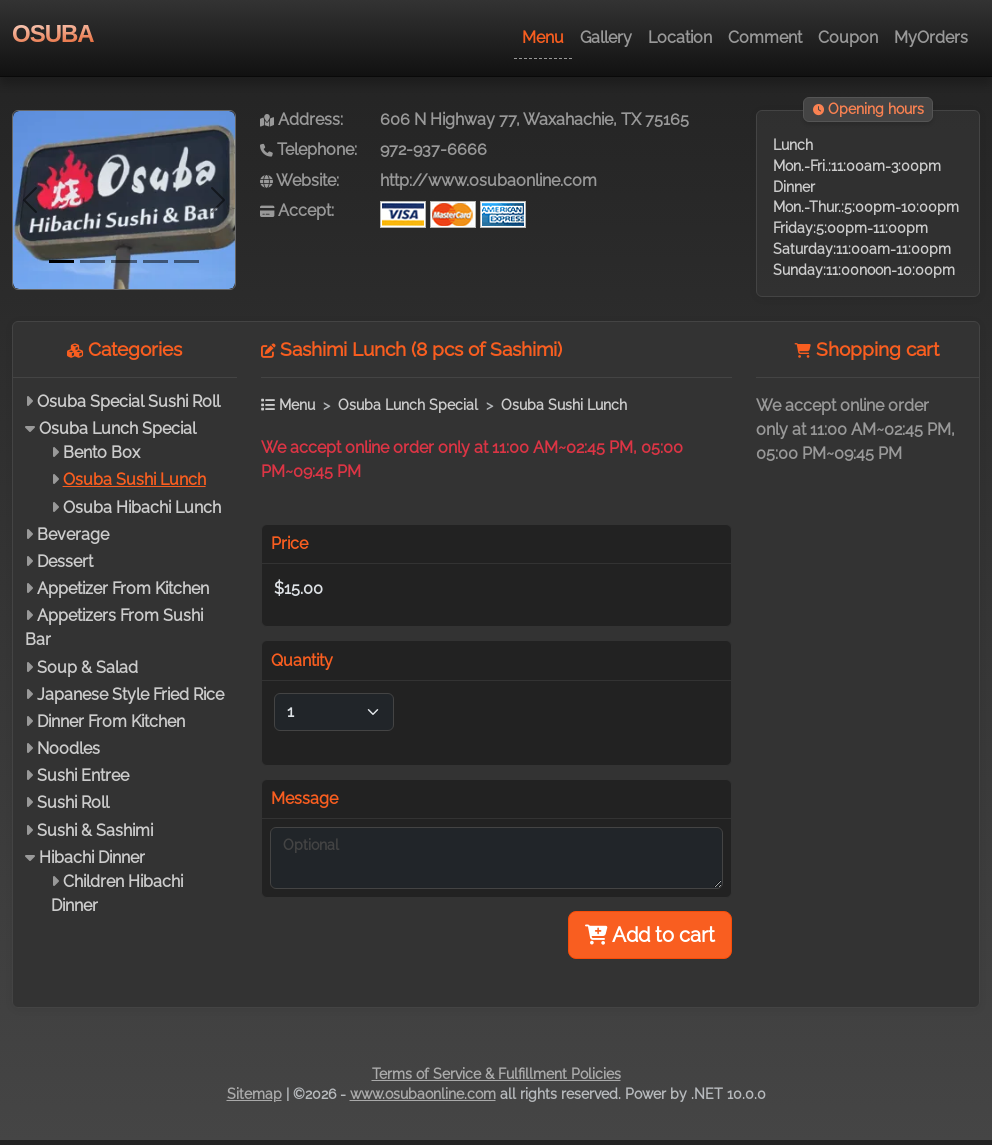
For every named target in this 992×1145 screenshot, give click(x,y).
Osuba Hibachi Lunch (142, 507)
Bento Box (101, 452)
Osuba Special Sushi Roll (128, 401)
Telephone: (308, 149)
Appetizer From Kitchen (123, 588)
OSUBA (53, 33)
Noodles (68, 748)
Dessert (65, 561)
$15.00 (298, 588)
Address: (301, 119)
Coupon (848, 37)
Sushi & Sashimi (95, 830)
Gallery (606, 37)
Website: (299, 180)
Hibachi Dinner (92, 857)
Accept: (297, 210)
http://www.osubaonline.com (488, 180)
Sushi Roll (73, 802)
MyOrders (931, 37)
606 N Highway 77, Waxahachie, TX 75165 (534, 119)
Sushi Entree (83, 775)
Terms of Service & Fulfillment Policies (496, 1074)
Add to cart (650, 935)
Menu (543, 37)
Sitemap (254, 1094)
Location (680, 37)
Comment (765, 37)
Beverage (73, 534)
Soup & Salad (87, 667)
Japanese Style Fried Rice (130, 694)
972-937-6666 (433, 149)
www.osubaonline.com (423, 1094)
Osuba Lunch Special (117, 428)
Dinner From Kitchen (111, 721)
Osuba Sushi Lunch (134, 479)
